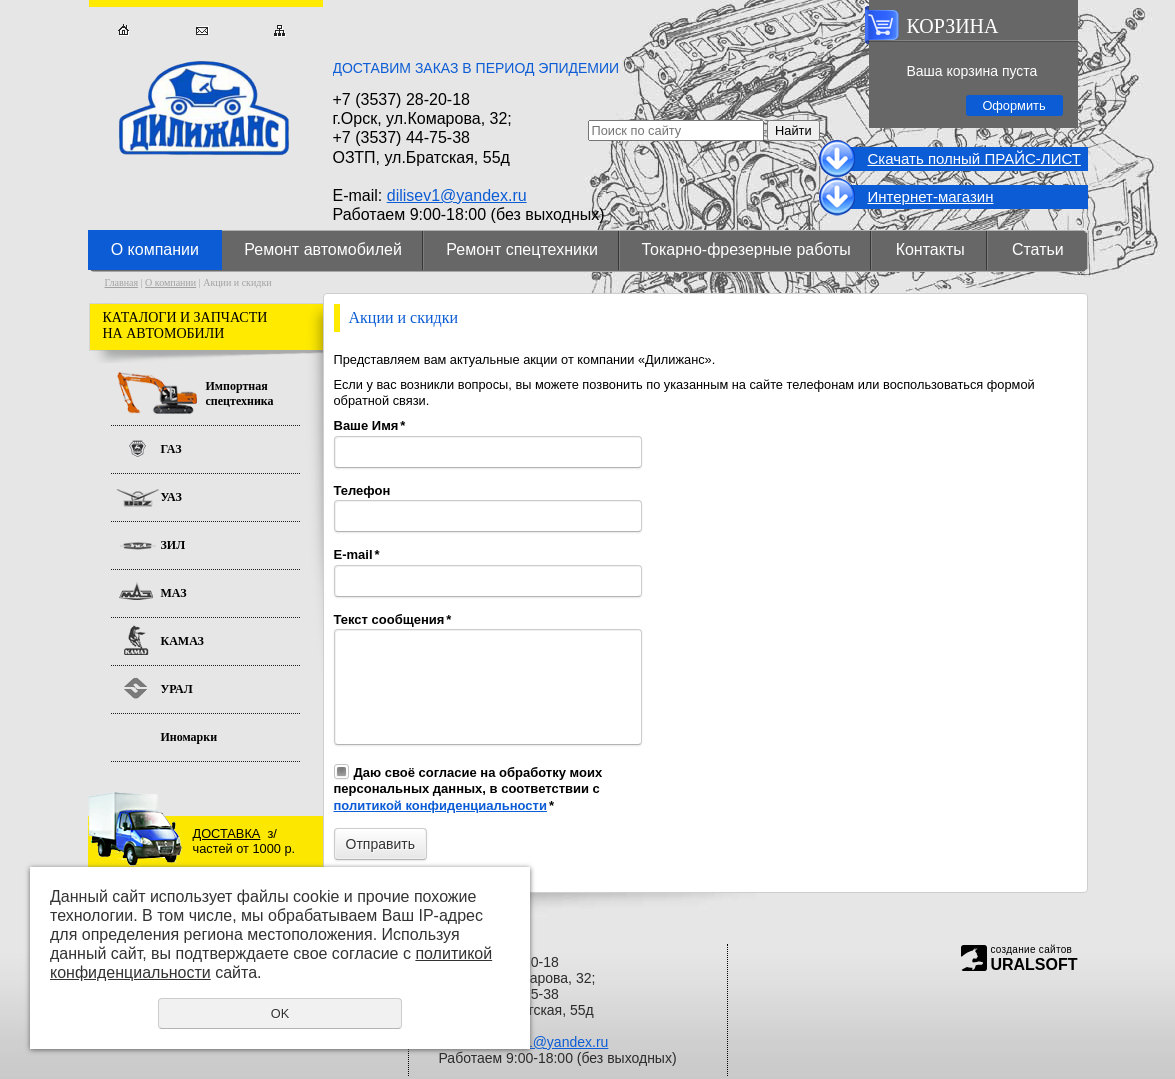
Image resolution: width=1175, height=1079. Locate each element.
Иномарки (189, 737)
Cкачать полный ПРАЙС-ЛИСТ (974, 158)
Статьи (1038, 249)
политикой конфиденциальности (440, 805)
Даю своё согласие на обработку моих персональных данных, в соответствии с (468, 789)
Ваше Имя (370, 425)
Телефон (362, 490)
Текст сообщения (393, 619)
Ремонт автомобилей (323, 249)
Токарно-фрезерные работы (746, 249)
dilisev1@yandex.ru (457, 195)
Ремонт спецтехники (522, 249)
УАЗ (171, 497)
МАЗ (174, 593)
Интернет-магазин (931, 196)
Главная (123, 30)
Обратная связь (201, 30)
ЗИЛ (173, 545)
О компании (155, 249)
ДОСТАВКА (227, 833)
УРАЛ (177, 689)
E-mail (357, 554)
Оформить (1013, 105)
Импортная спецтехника (240, 393)
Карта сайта (279, 30)
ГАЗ (171, 449)
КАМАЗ (182, 641)
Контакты (930, 249)
